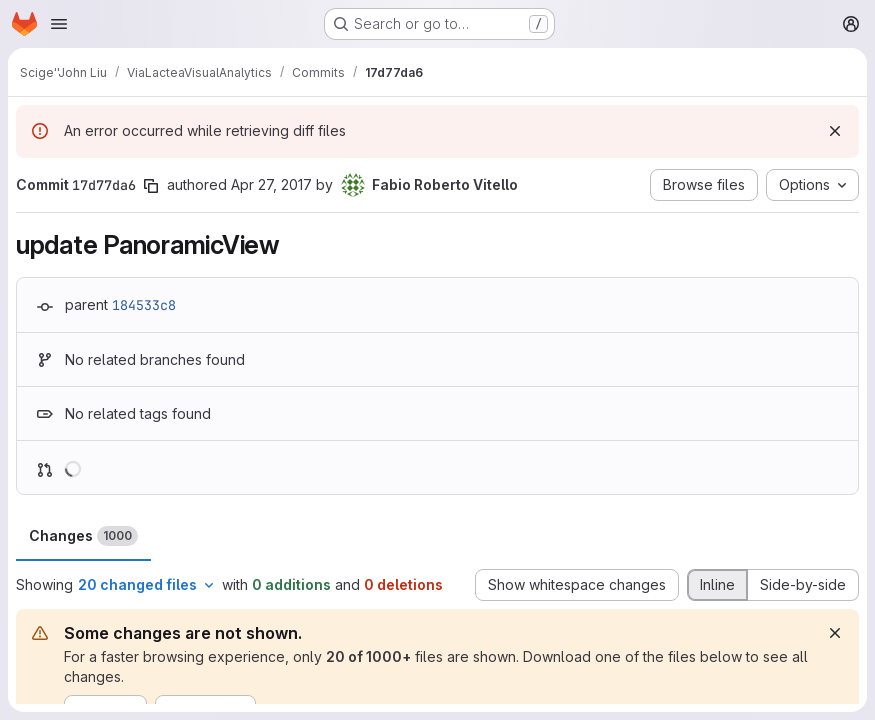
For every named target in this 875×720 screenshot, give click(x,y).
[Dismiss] (835, 131)
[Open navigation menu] (59, 24)
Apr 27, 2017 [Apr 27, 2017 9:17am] (271, 184)
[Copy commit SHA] (151, 186)
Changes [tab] (83, 536)
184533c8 (144, 305)
